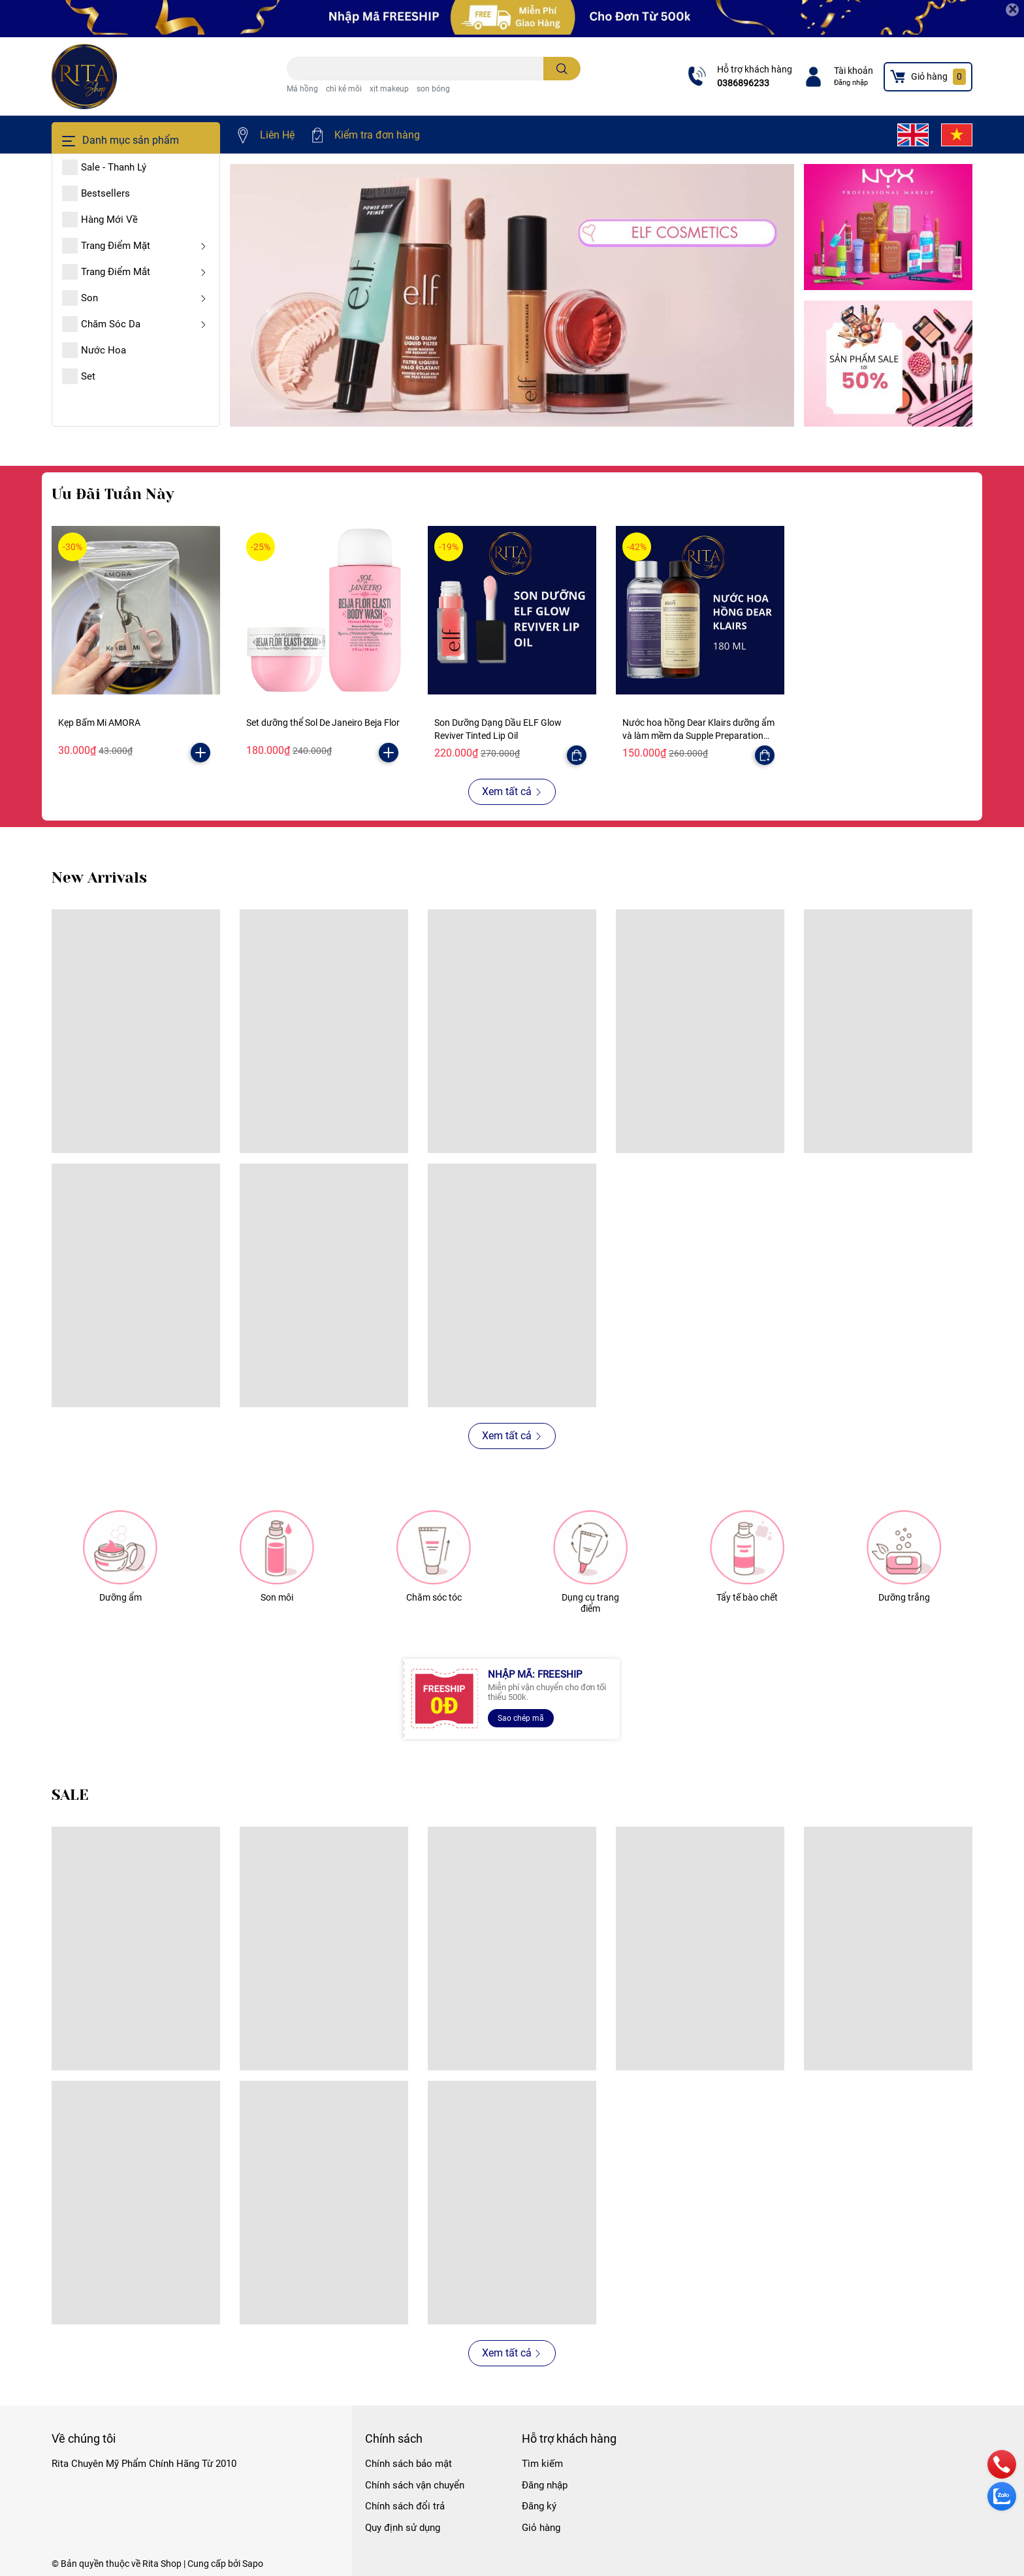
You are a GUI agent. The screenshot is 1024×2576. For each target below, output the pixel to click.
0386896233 (743, 83)
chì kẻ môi (344, 88)
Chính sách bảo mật (408, 2464)
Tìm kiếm (542, 2464)
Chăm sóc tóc (434, 1597)
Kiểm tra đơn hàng (377, 135)
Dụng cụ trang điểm (590, 1603)
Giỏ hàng (541, 2528)
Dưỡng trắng (904, 1597)
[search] (562, 68)
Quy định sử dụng (402, 2528)
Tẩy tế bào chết (747, 1597)
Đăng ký (539, 2506)
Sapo (252, 2563)
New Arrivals (99, 878)
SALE (70, 1795)
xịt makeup (389, 88)
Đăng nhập (851, 82)
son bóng (433, 88)
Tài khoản (853, 70)
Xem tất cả (512, 791)
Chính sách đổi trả (405, 2506)
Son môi (277, 1597)
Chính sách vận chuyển (414, 2485)
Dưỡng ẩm (120, 1597)
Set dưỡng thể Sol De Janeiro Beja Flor (323, 722)
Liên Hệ (277, 135)
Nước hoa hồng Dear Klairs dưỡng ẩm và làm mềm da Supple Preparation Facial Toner (698, 735)
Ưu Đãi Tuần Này (113, 494)
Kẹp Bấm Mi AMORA (99, 722)
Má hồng (302, 88)
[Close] (1012, 9)
